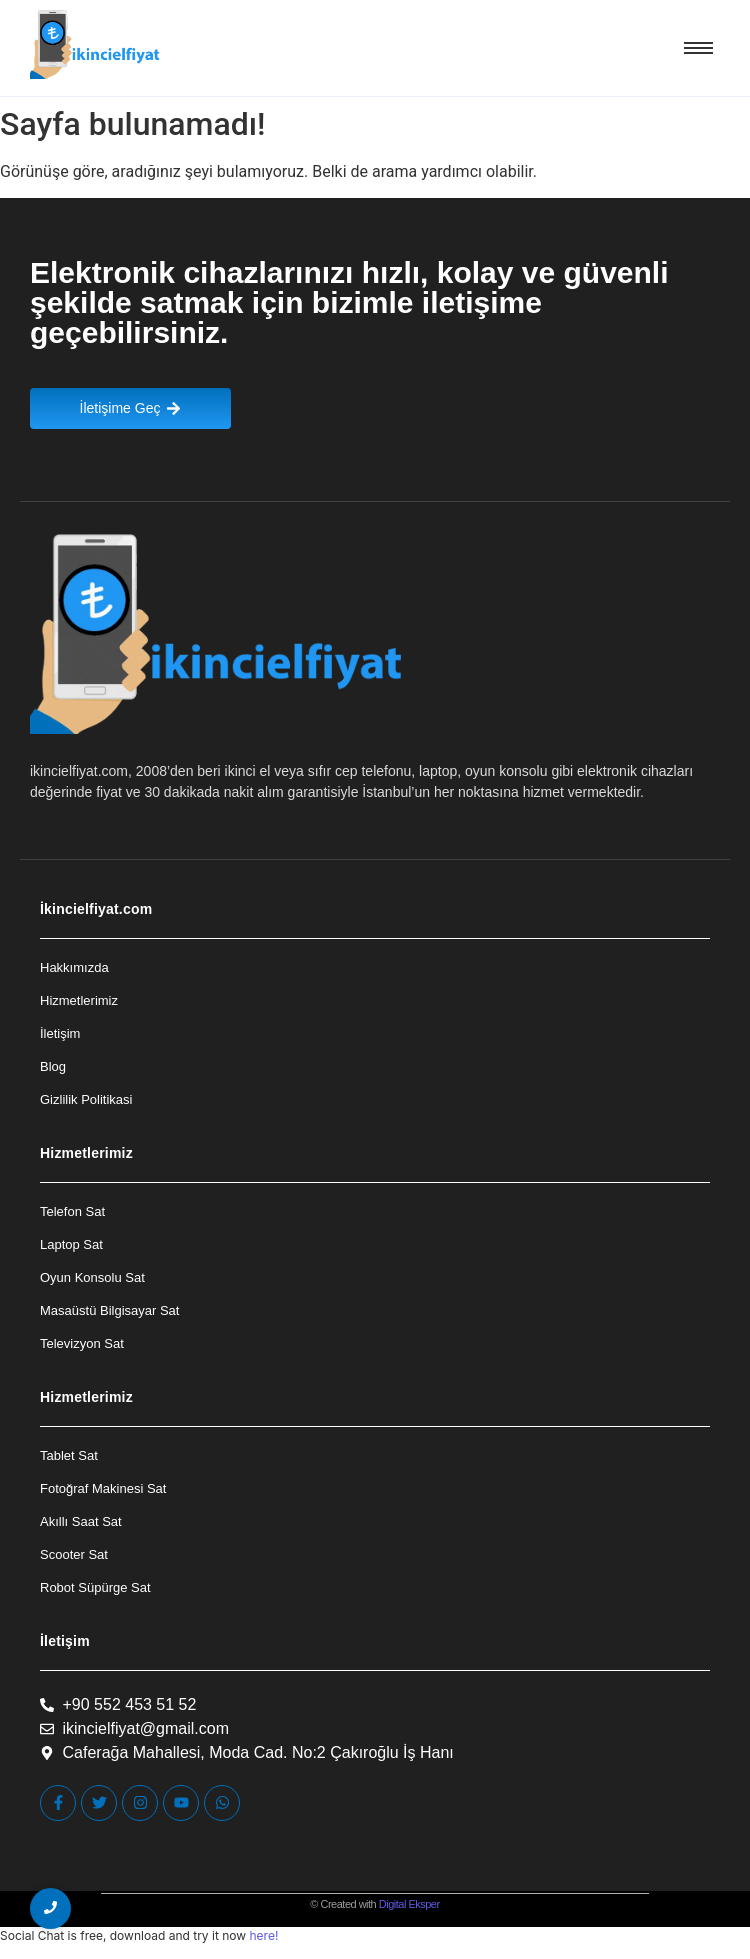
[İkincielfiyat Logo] (95, 44)
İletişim (60, 1033)
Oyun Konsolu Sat (92, 1277)
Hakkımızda (74, 967)
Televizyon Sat (82, 1343)
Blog (53, 1066)
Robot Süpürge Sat (95, 1587)
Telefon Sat (72, 1211)
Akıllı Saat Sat (81, 1521)
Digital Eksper (409, 1904)
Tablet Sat (69, 1455)
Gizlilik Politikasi (86, 1099)
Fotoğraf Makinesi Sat (103, 1488)
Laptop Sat (71, 1244)
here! (263, 1935)
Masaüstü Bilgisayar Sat (109, 1310)
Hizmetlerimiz (79, 1000)
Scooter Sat (74, 1554)
